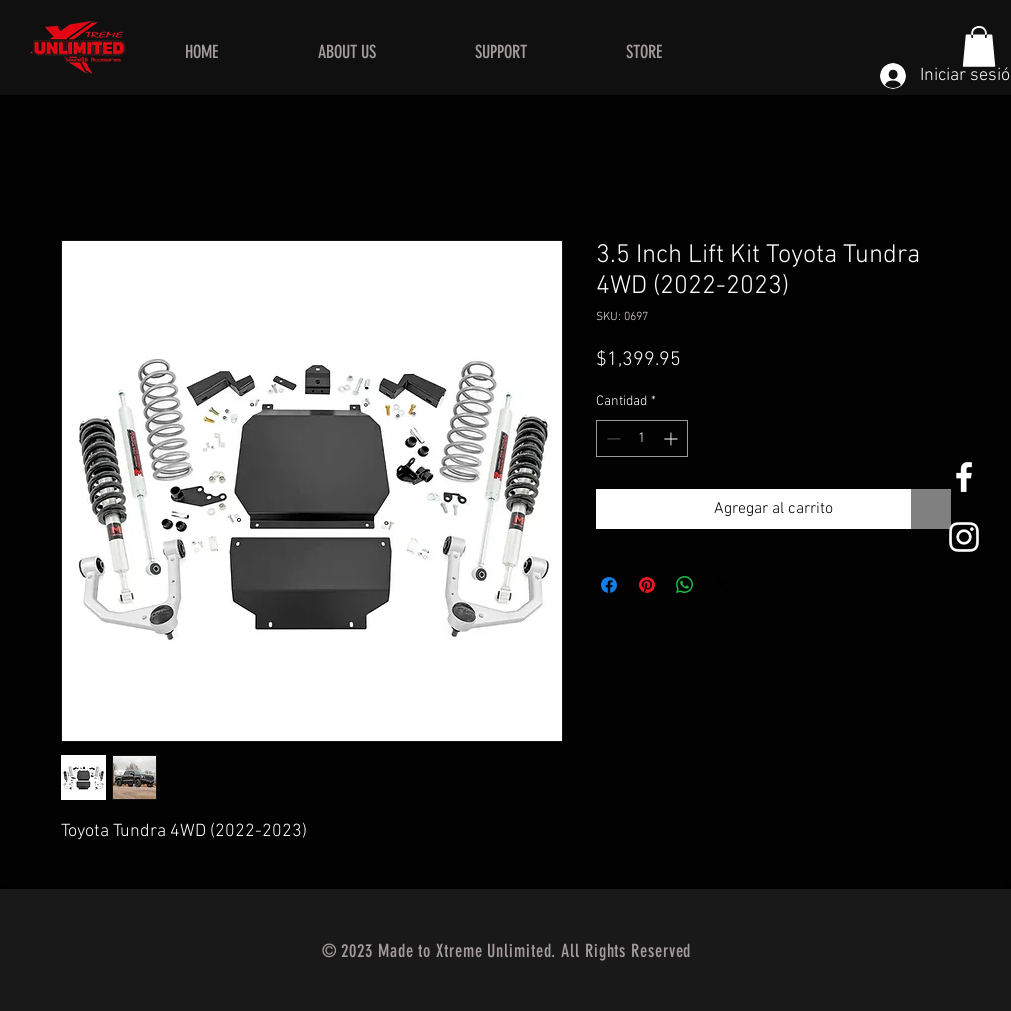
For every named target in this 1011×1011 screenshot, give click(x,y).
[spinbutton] (642, 438)
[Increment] (672, 438)
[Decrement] (611, 438)
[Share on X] (723, 585)
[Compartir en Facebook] (609, 585)
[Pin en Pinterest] (647, 585)
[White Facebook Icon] (964, 477)
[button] (979, 46)
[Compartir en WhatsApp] (685, 585)
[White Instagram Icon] (964, 537)
